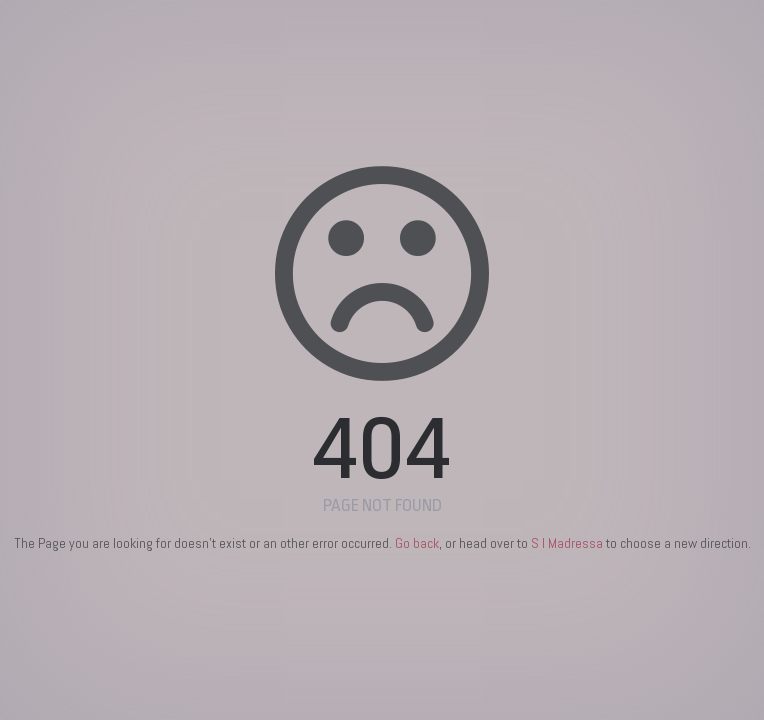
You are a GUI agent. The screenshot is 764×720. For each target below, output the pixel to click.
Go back (417, 543)
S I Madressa (567, 543)
